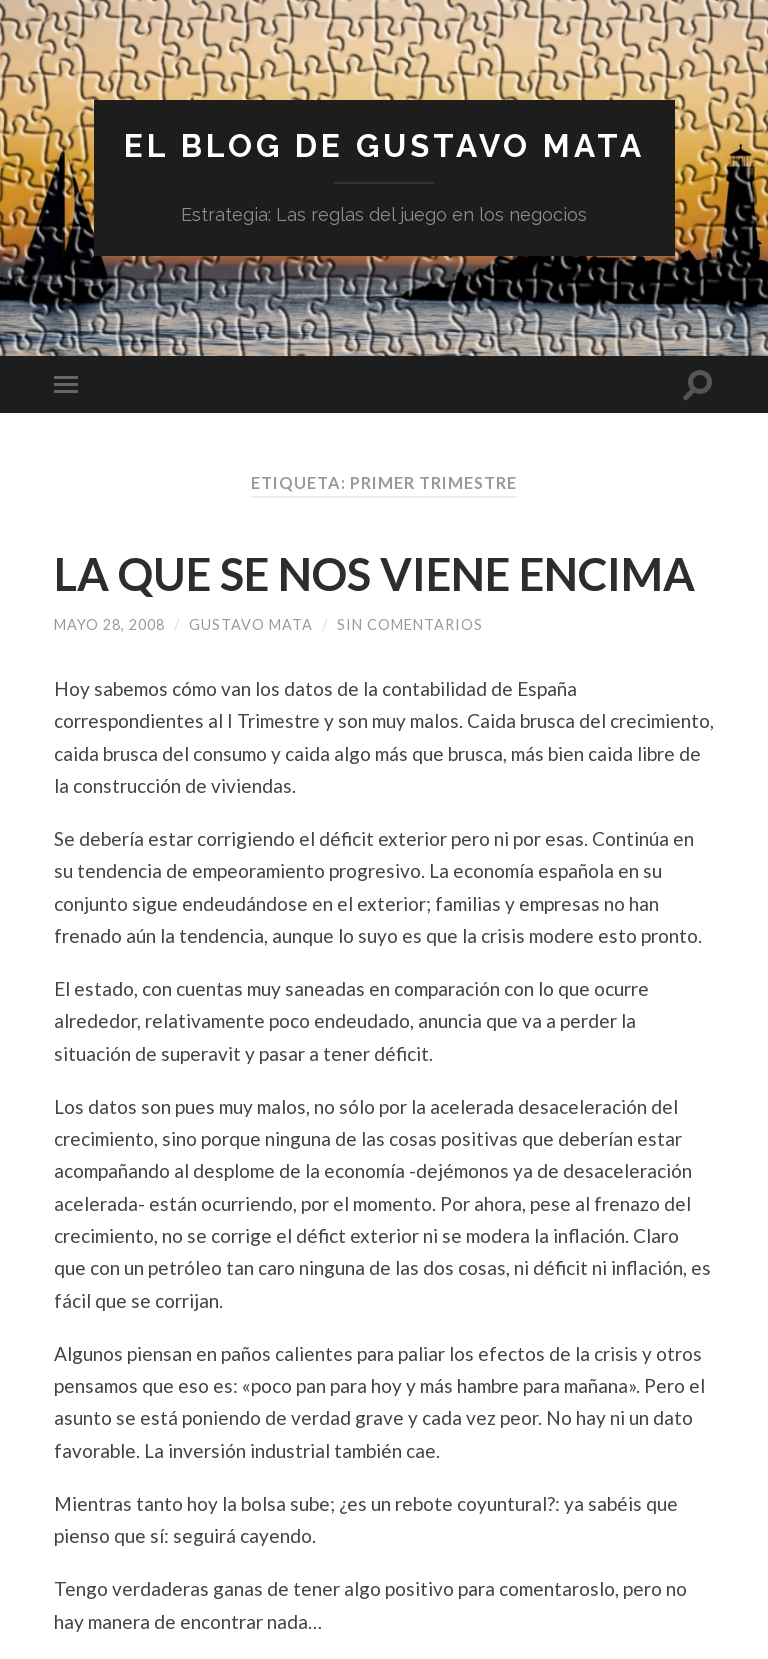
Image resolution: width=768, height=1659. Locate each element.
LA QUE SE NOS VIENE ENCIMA (374, 574)
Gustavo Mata (251, 624)
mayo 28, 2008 (109, 624)
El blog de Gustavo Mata (384, 145)
